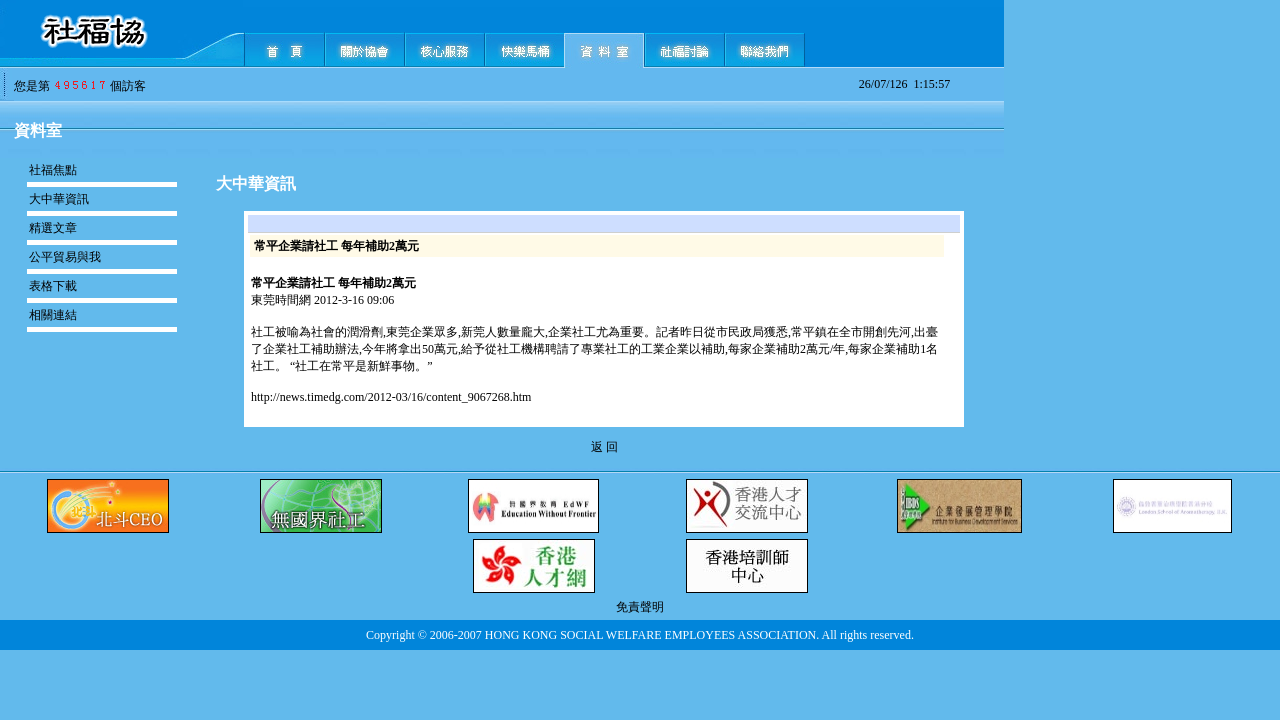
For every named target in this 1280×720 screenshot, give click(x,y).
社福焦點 (53, 170)
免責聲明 (640, 607)
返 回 (604, 447)
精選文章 (53, 228)
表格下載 (53, 286)
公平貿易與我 (65, 257)
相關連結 (53, 315)
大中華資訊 (59, 199)
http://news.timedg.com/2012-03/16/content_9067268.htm (391, 397)
